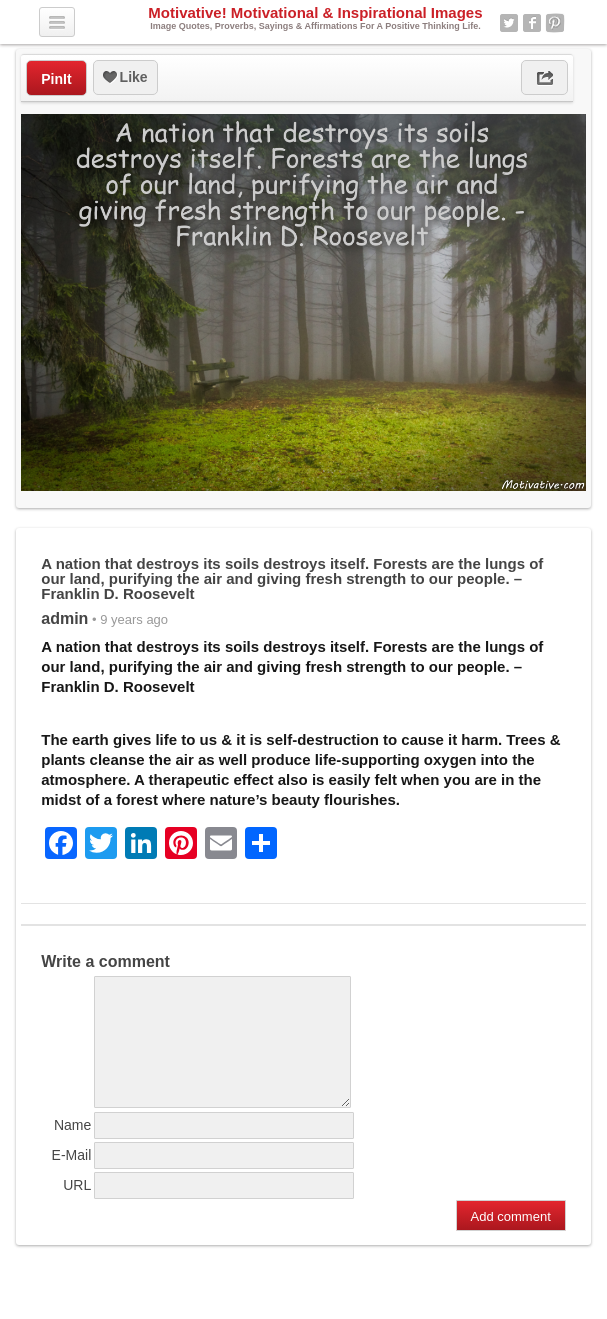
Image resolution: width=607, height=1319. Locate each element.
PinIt (56, 79)
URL (77, 1209)
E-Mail (72, 1179)
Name (72, 1149)
